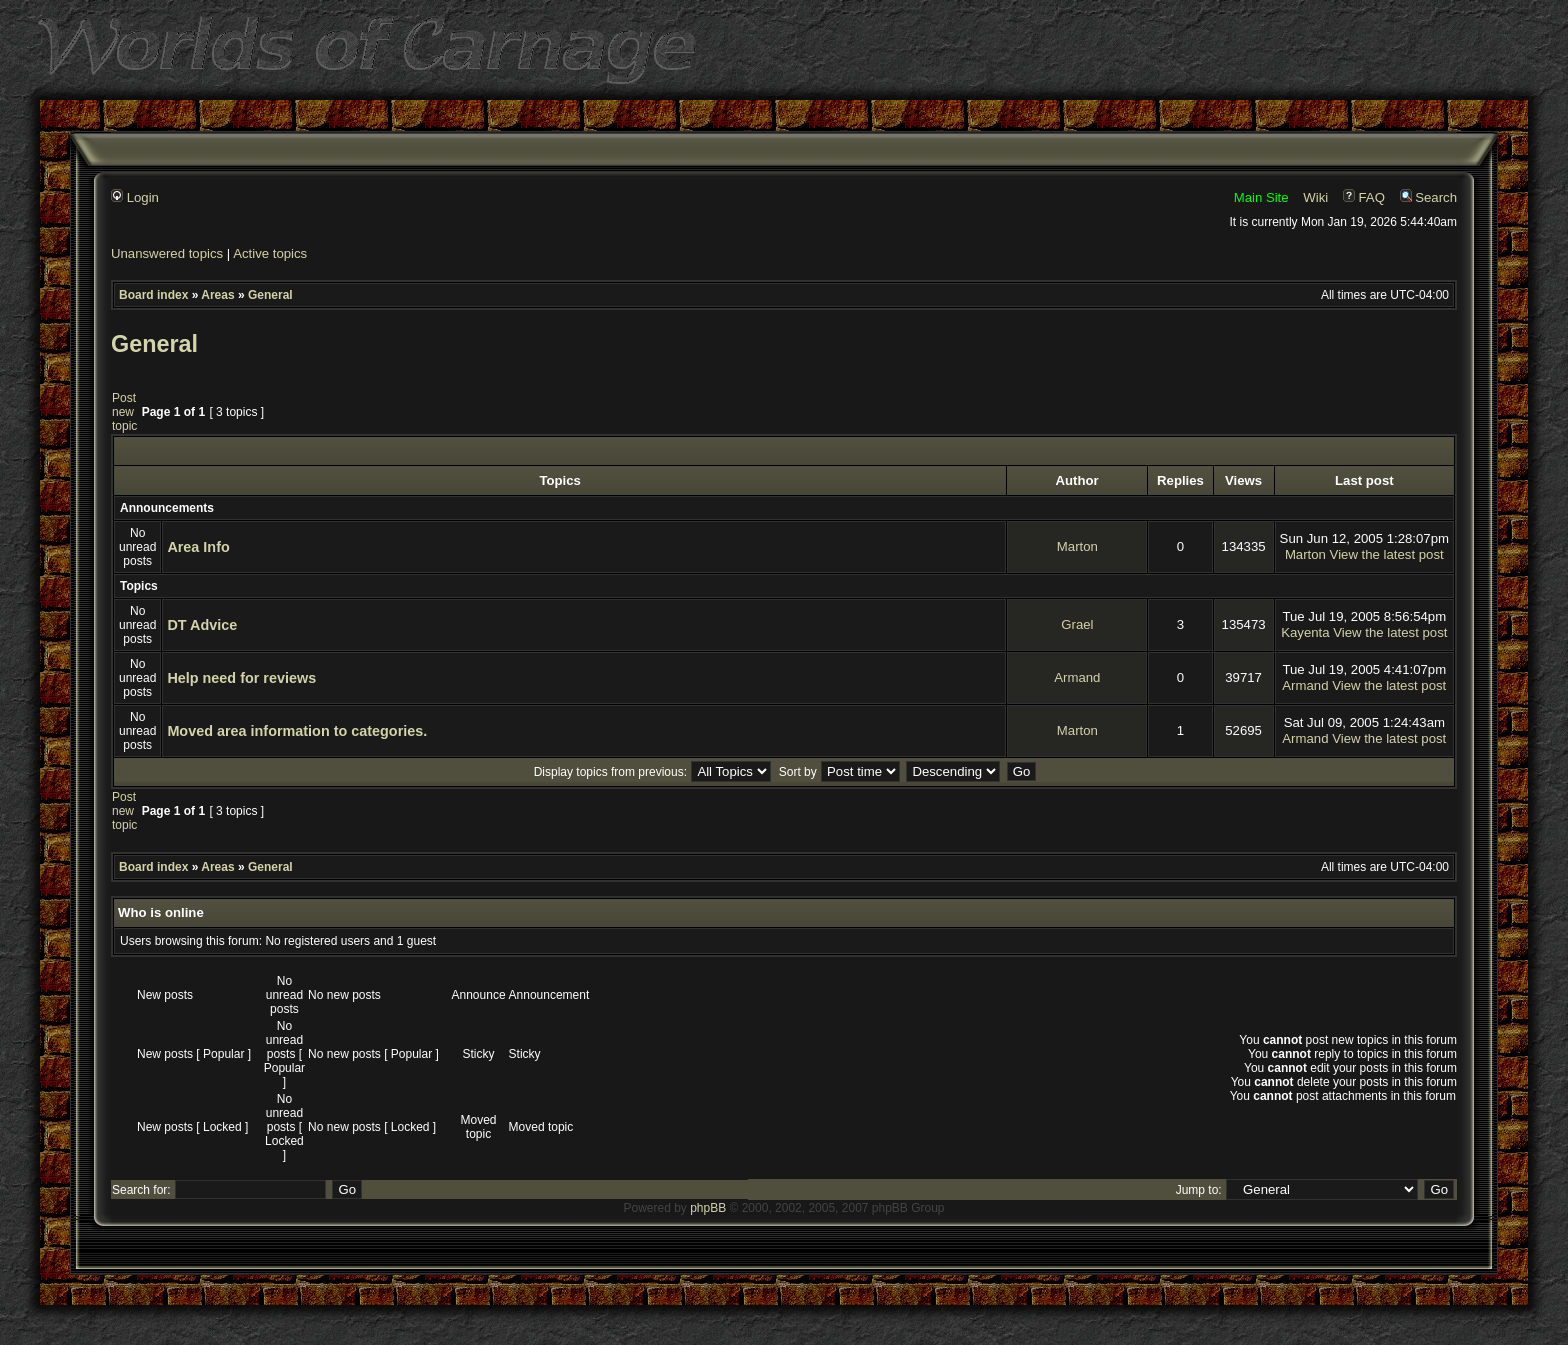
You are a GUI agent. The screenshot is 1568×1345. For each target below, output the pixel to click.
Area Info (198, 547)
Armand (1077, 677)
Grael (1077, 624)
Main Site (1261, 197)
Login (135, 197)
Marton (1077, 546)
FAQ (1364, 197)
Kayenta (1305, 632)
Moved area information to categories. (297, 731)
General (270, 295)
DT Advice (202, 625)
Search (1428, 197)
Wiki (1315, 197)
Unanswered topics (167, 253)
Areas (217, 295)
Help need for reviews (241, 678)
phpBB (708, 1208)
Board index (153, 295)
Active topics (270, 253)
